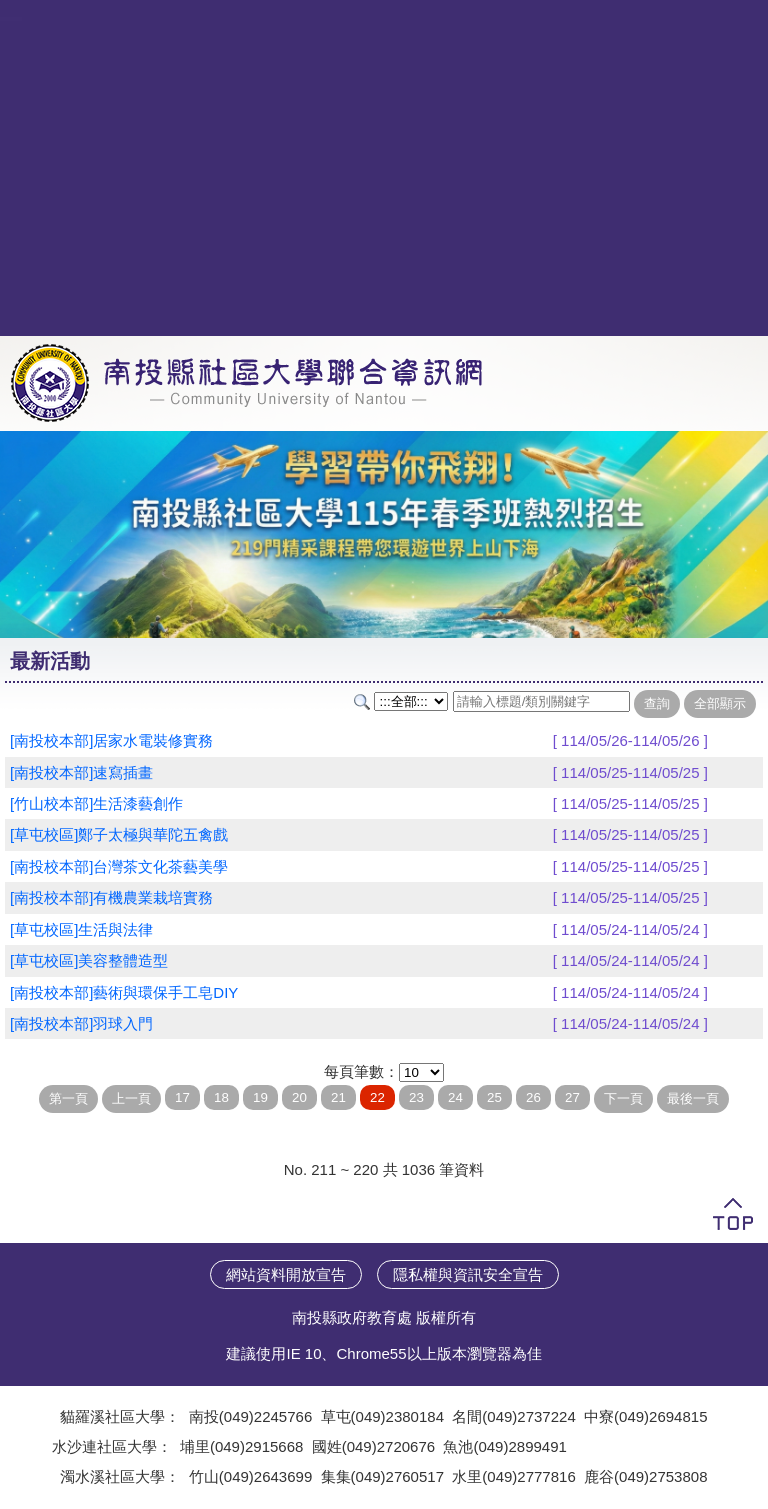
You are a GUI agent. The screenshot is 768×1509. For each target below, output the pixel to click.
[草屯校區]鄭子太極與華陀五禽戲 (119, 834)
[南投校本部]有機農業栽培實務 (111, 897)
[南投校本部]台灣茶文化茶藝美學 (119, 866)
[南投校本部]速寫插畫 (81, 772)
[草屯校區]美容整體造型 (89, 960)
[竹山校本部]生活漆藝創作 (96, 803)
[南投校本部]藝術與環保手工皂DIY (124, 992)
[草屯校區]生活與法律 (81, 929)
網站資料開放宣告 (286, 1274)
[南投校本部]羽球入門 (81, 1023)
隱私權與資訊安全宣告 (468, 1274)
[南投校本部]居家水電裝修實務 (111, 740)
